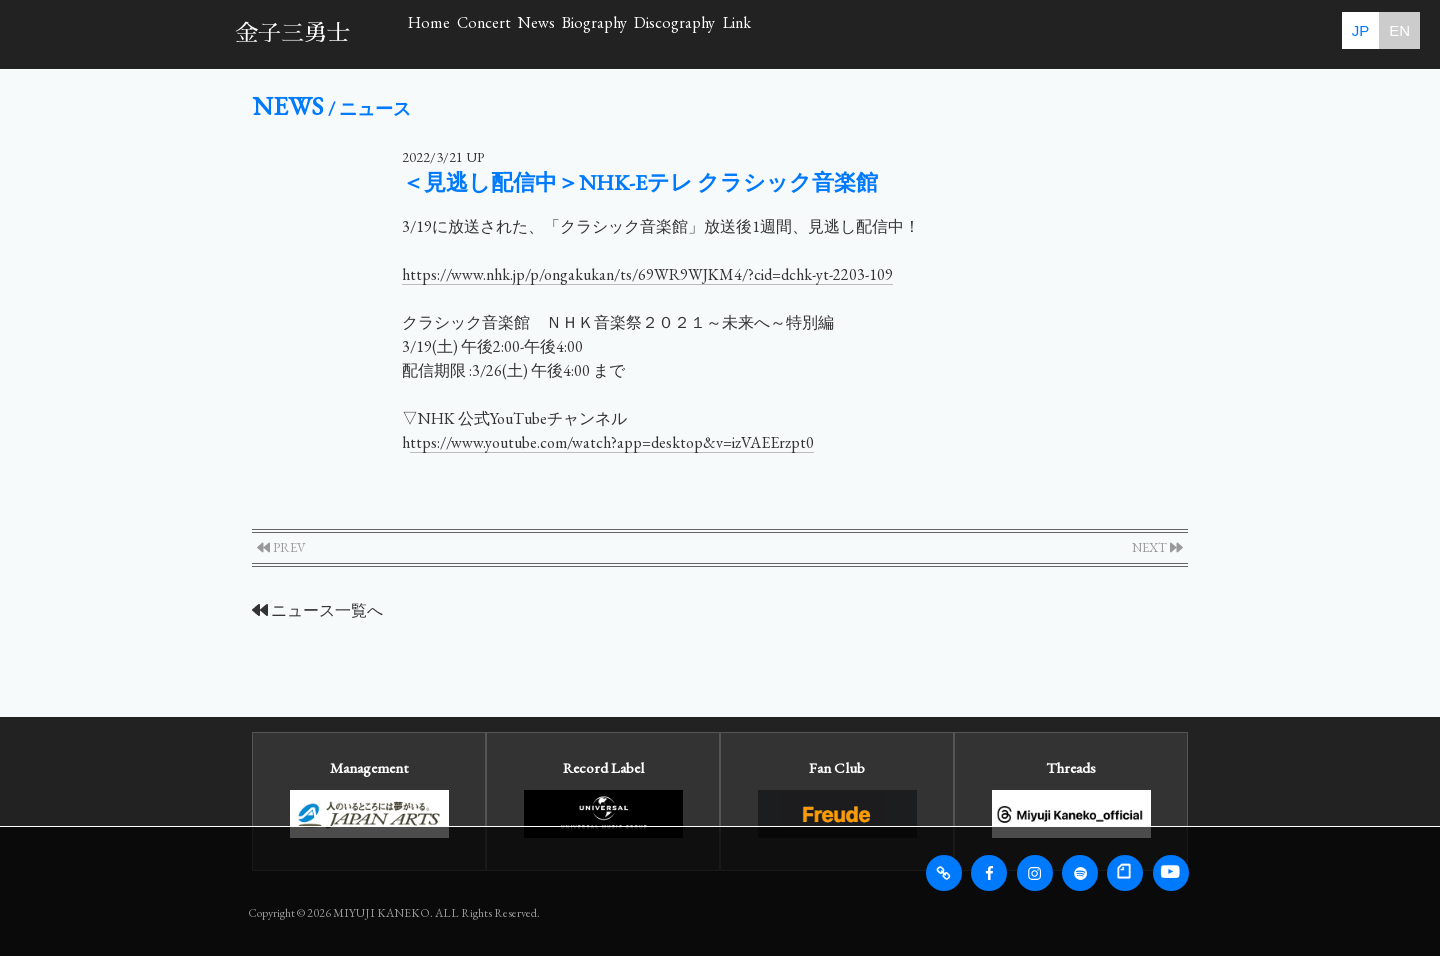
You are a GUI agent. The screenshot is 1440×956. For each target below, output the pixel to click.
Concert (572, 33)
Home (458, 33)
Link (1074, 33)
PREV (281, 547)
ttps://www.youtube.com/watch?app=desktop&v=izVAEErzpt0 (612, 442)
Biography (804, 33)
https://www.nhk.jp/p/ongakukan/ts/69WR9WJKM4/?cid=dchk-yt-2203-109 (647, 274)
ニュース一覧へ (317, 610)
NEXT (1157, 547)
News (684, 33)
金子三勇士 (292, 33)
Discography (949, 33)
